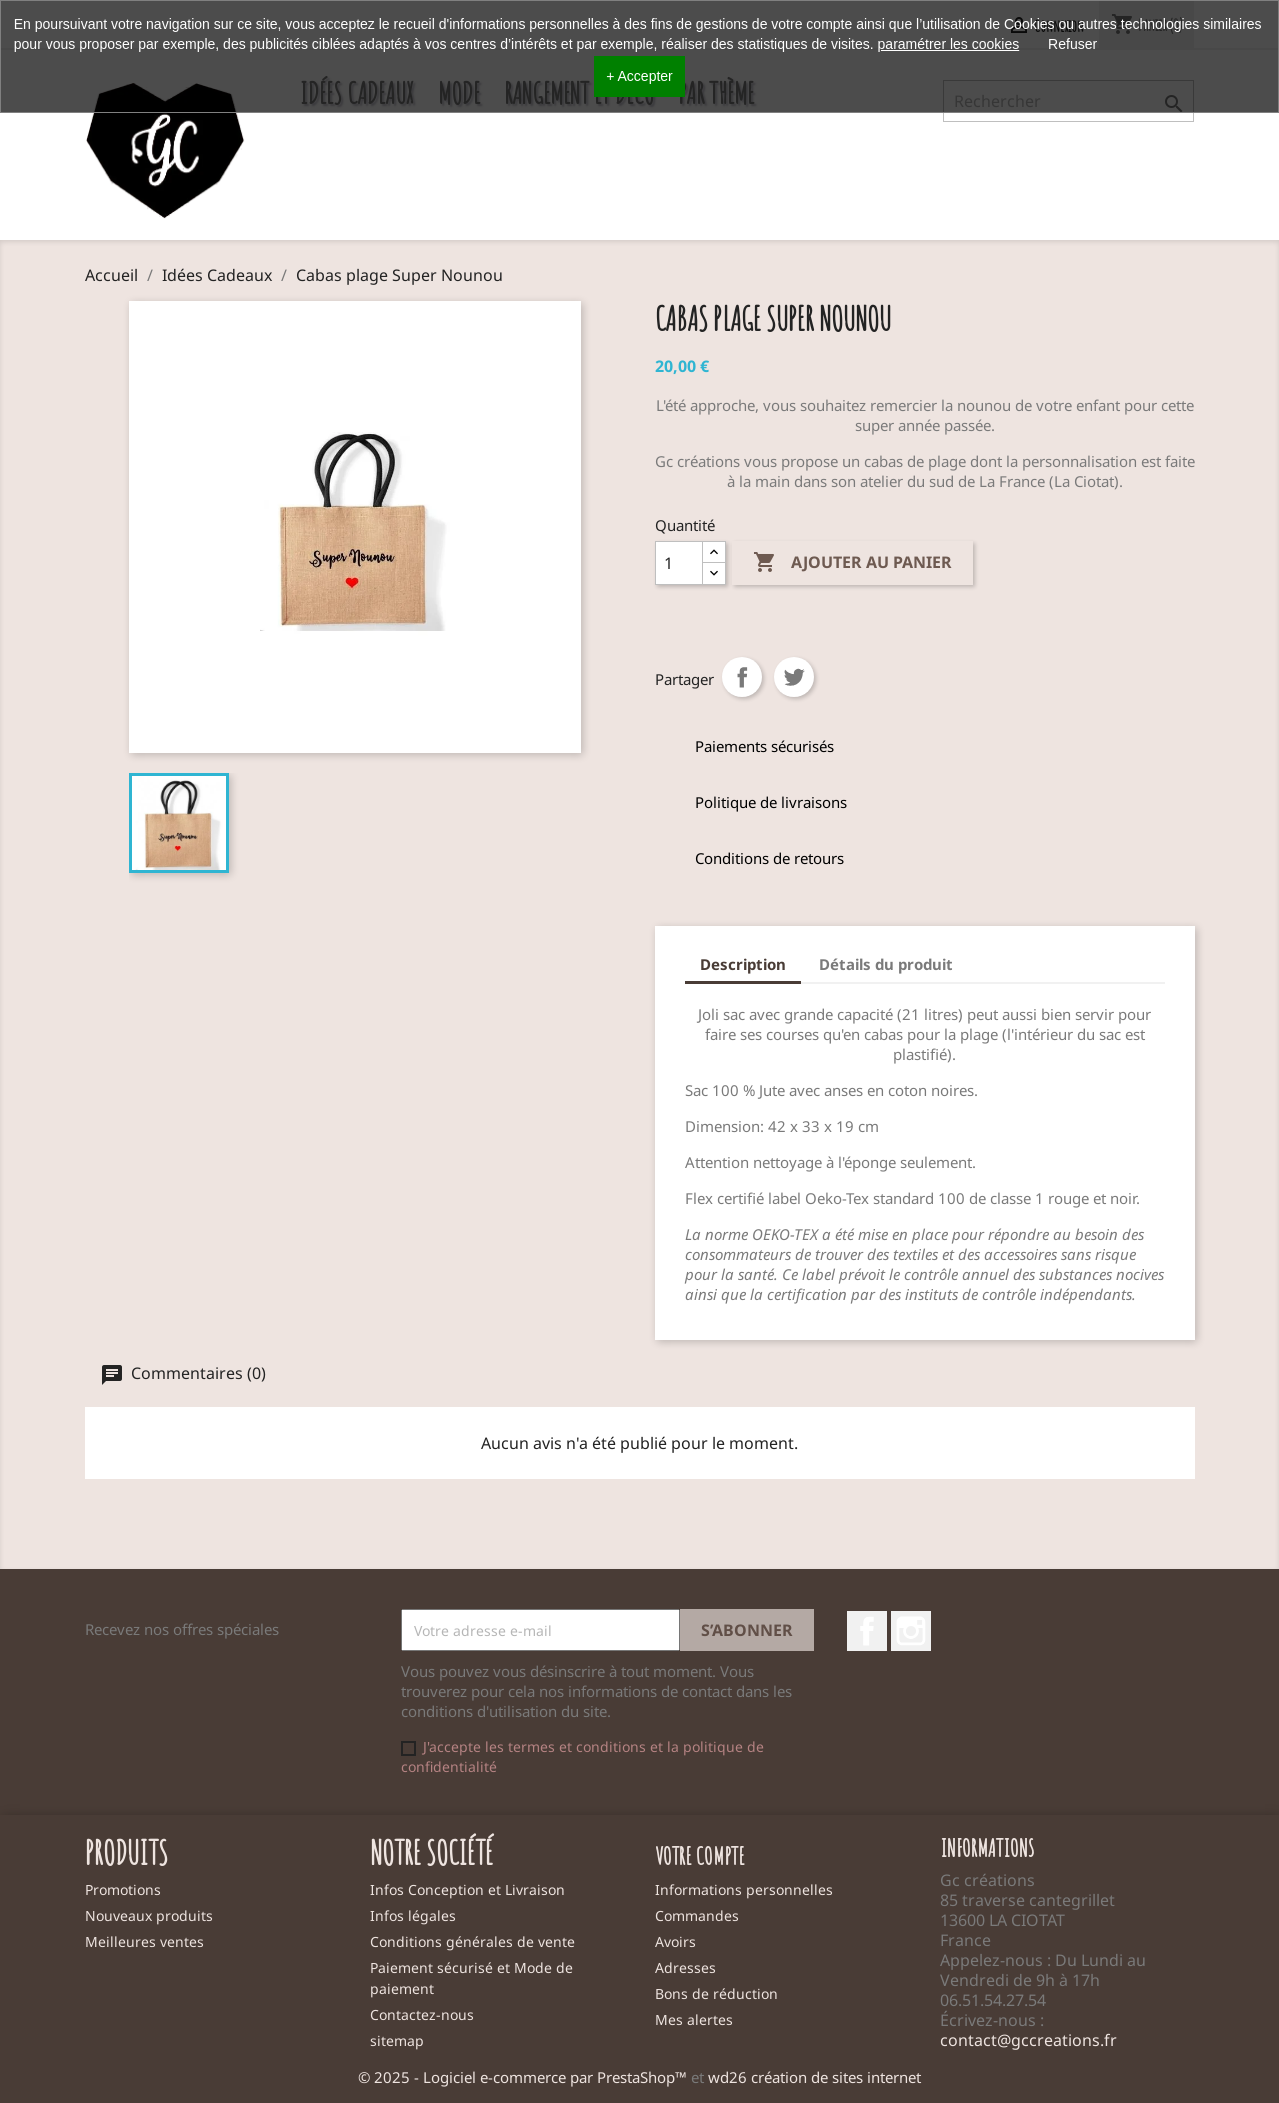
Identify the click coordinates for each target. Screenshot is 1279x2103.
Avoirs (675, 1941)
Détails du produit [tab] (886, 964)
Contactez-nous (422, 2014)
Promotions (123, 1889)
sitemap (397, 2040)
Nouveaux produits (149, 1915)
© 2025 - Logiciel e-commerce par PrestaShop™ (524, 2077)
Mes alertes (694, 2019)
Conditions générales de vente (472, 1941)
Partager (742, 677)
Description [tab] (743, 964)
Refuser (1072, 44)
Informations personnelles (744, 1889)
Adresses (685, 1967)
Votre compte (700, 1856)
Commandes (697, 1915)
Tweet (794, 677)
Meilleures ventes (144, 1941)
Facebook (867, 1631)
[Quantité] (679, 563)
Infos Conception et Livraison (467, 1889)
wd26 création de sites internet (814, 2077)
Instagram (911, 1631)
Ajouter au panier (852, 563)
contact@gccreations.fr (1028, 2040)
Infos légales (413, 1915)
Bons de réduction (716, 1993)
